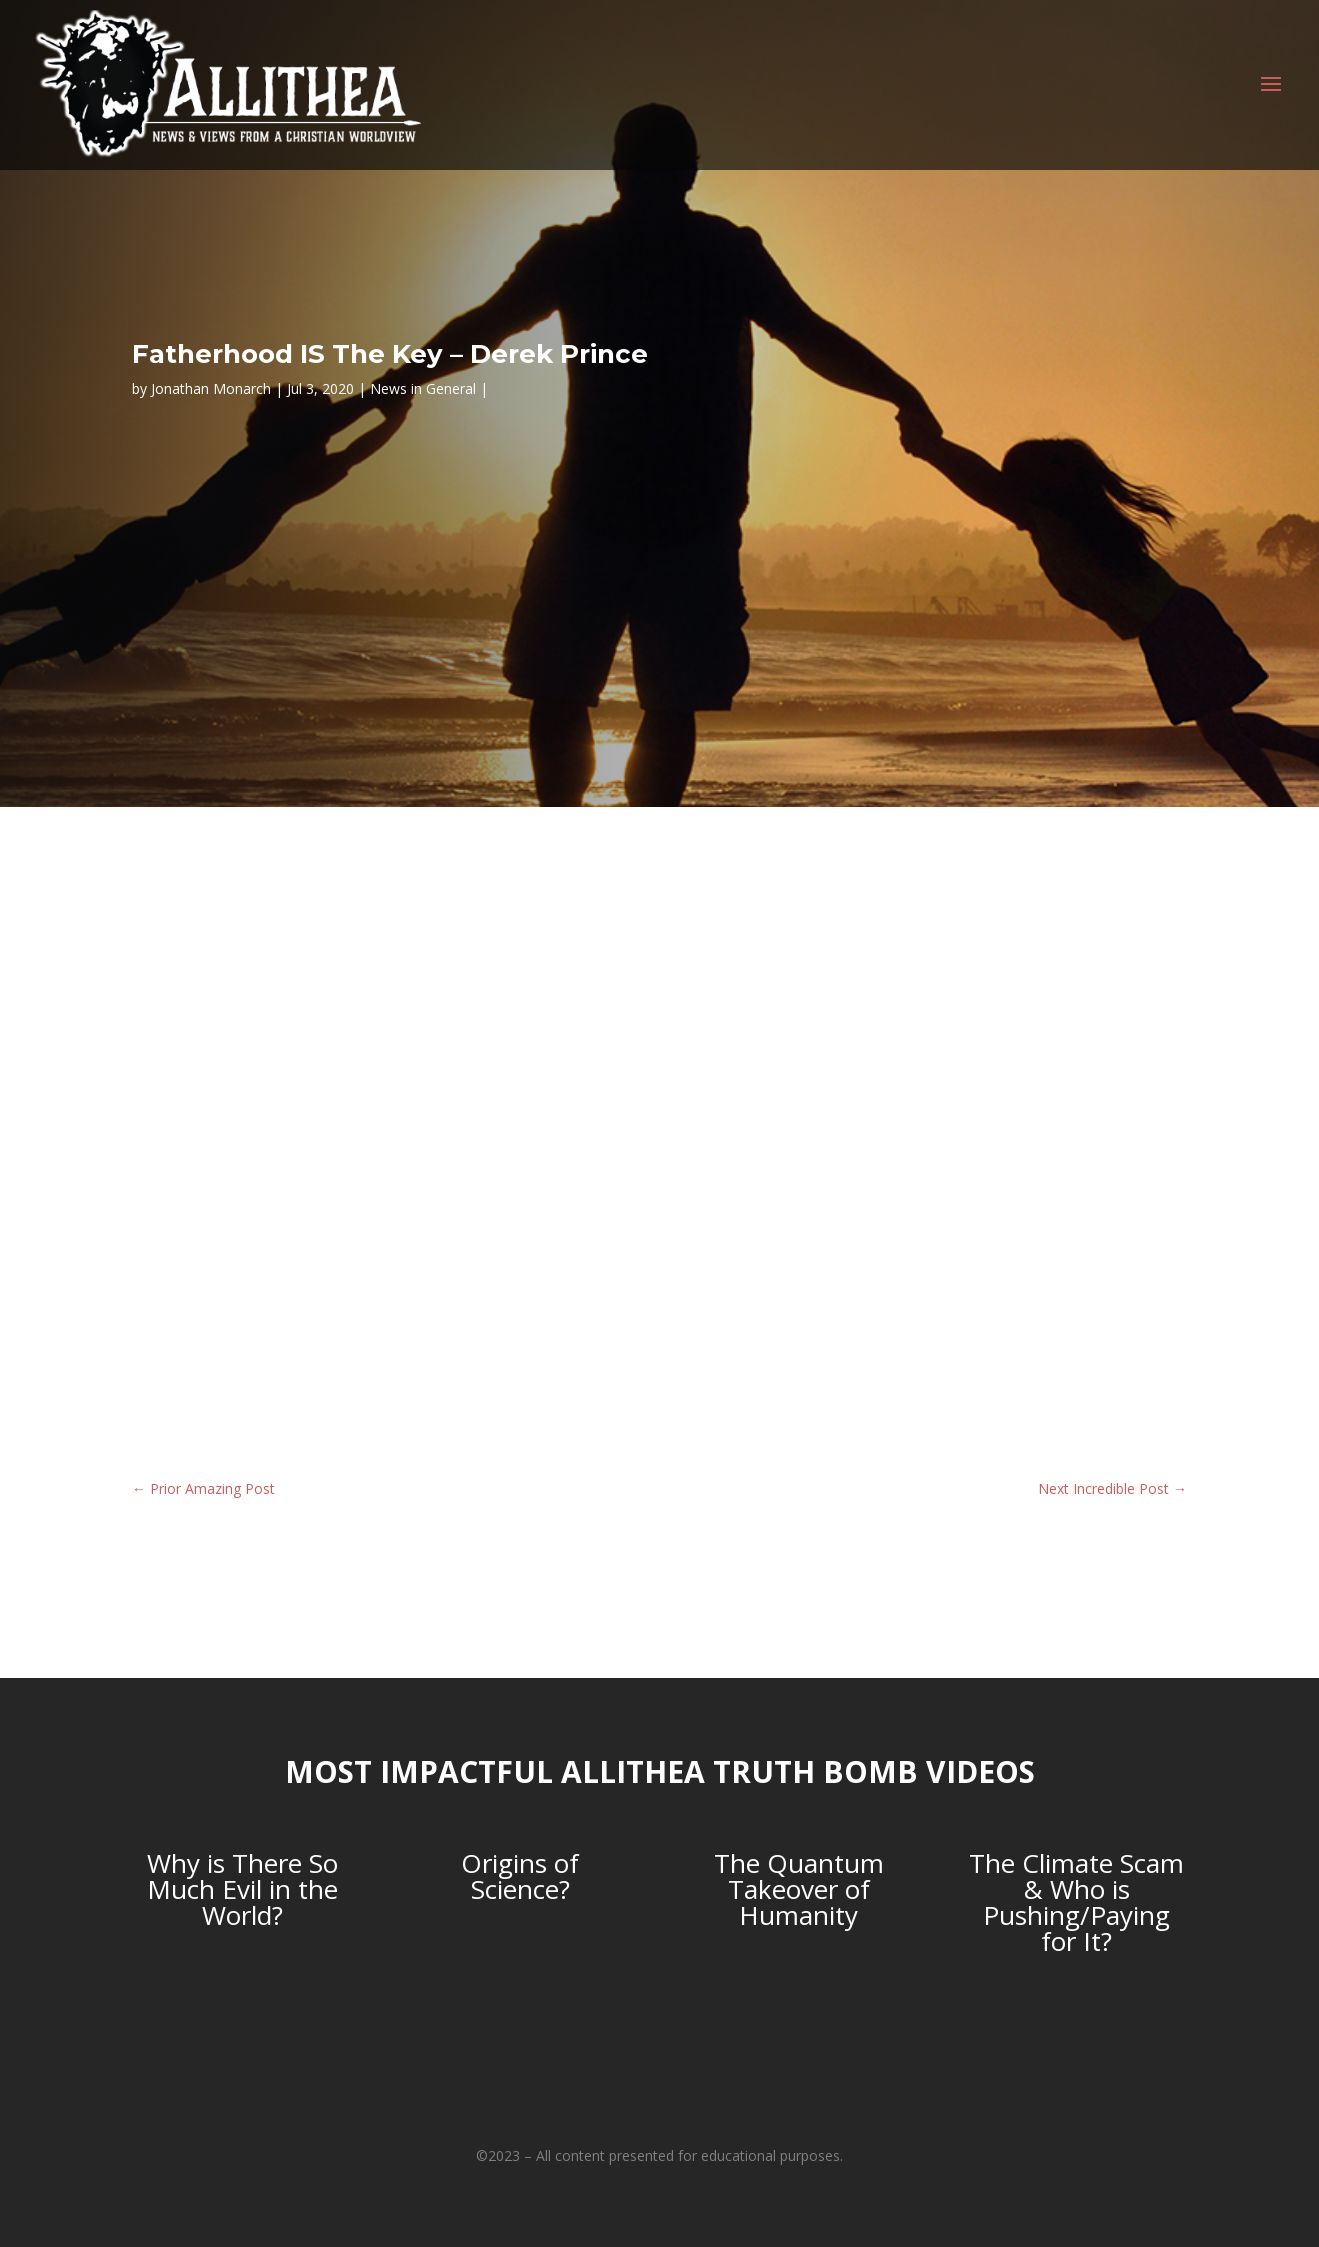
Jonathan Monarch (211, 388)
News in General (423, 388)
